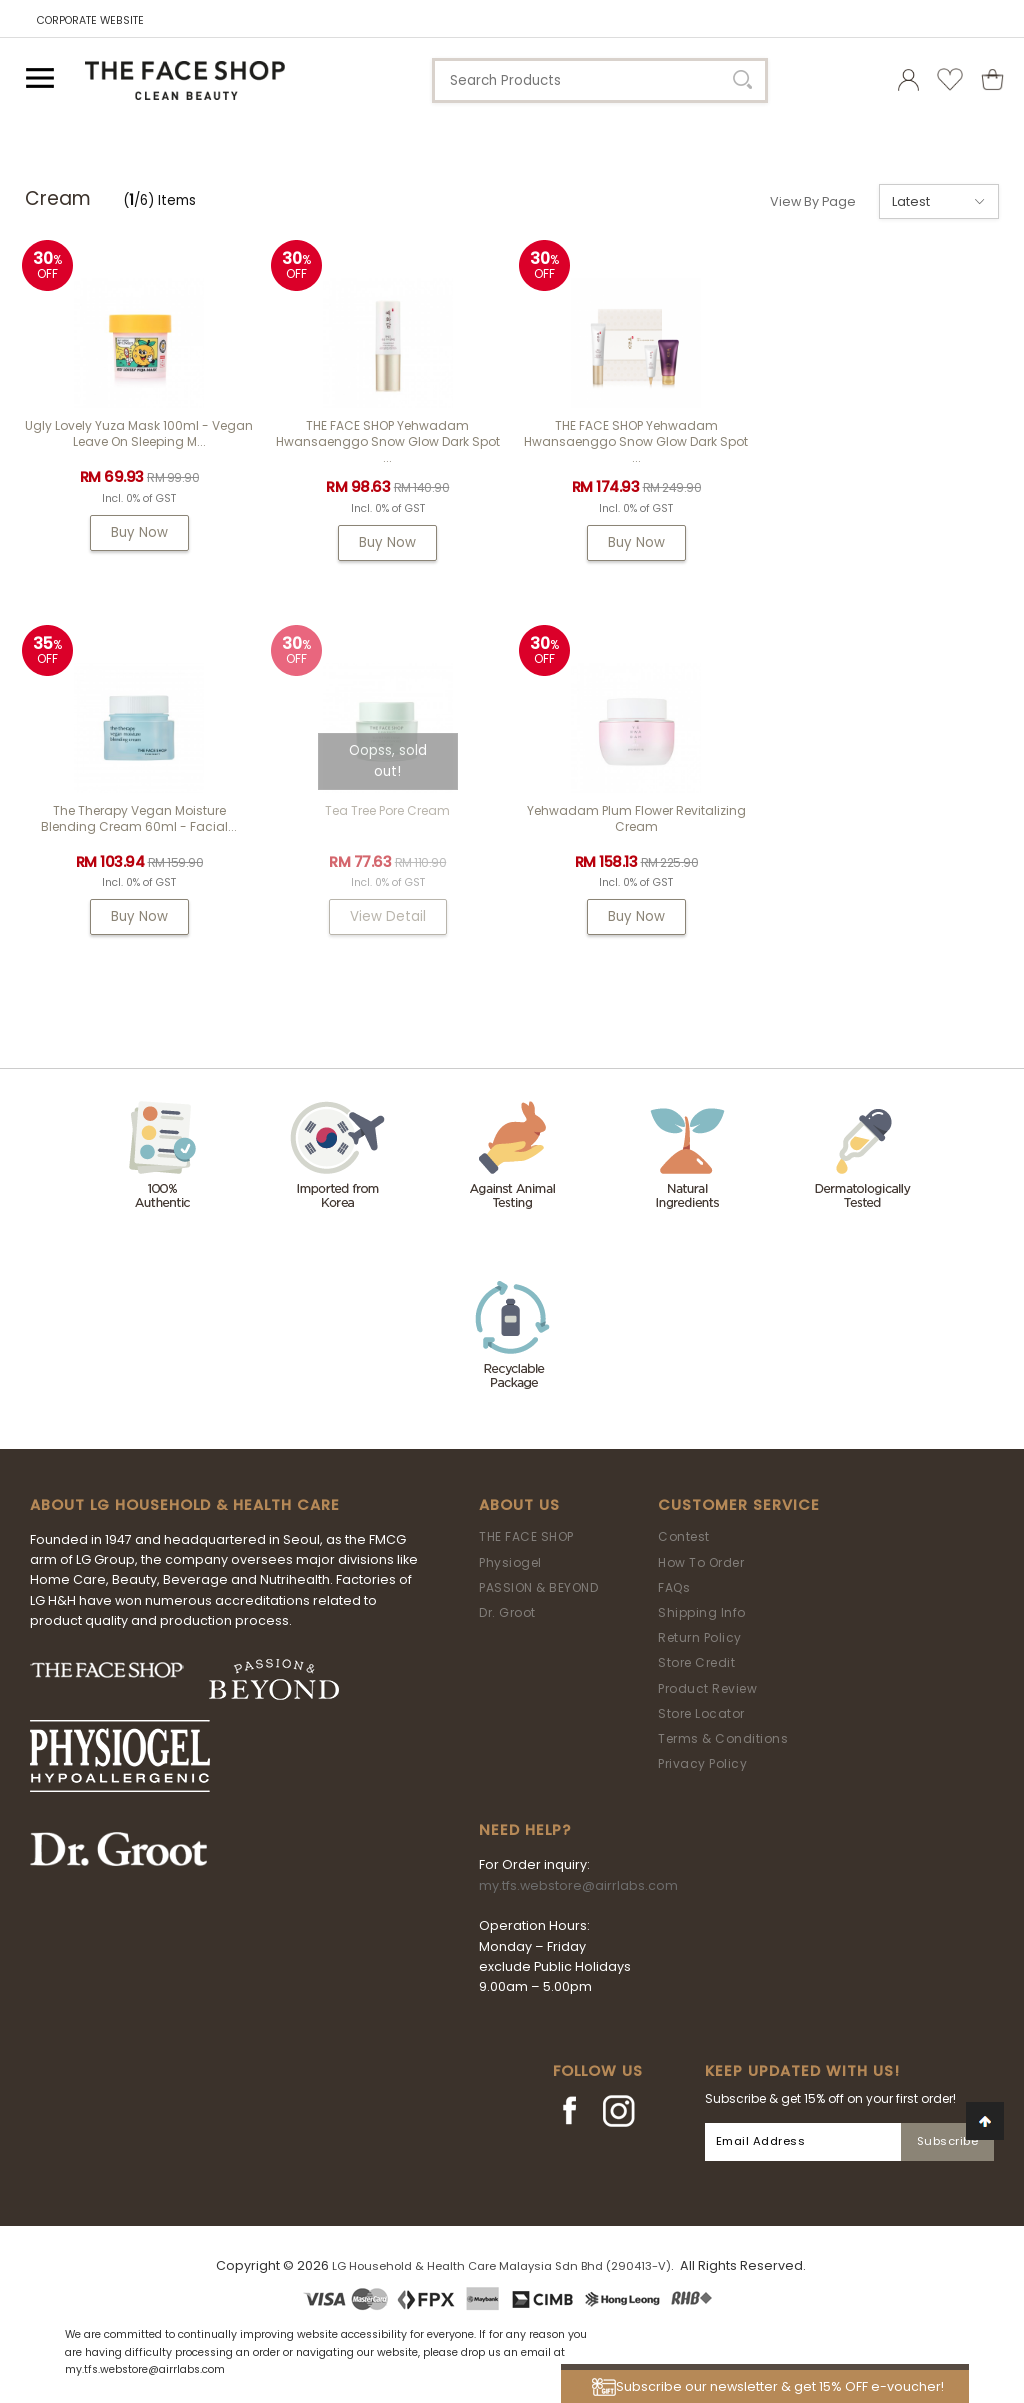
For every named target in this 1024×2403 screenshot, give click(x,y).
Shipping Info (702, 1612)
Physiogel (510, 1562)
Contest (684, 1536)
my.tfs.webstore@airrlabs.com (578, 1885)
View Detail (139, 916)
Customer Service (739, 1505)
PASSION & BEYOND (538, 1587)
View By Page (813, 201)
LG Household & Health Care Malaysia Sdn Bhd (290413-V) (501, 2266)
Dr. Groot (507, 1612)
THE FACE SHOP (526, 1536)
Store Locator (701, 1713)
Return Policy (700, 1637)
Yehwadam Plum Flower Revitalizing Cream (387, 818)
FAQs (674, 1587)
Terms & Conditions (723, 1738)
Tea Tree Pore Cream (139, 810)
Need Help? (525, 1830)
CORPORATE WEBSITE (90, 20)
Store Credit (696, 1662)
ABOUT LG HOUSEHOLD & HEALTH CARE (185, 1505)
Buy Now (139, 532)
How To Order (701, 1562)
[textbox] (600, 80)
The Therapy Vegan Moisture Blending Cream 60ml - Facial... (885, 433)
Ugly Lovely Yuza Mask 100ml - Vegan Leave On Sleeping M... (139, 433)
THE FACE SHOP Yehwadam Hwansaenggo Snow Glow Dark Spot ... (388, 441)
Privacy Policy (702, 1763)
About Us (519, 1505)
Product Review (707, 1688)
